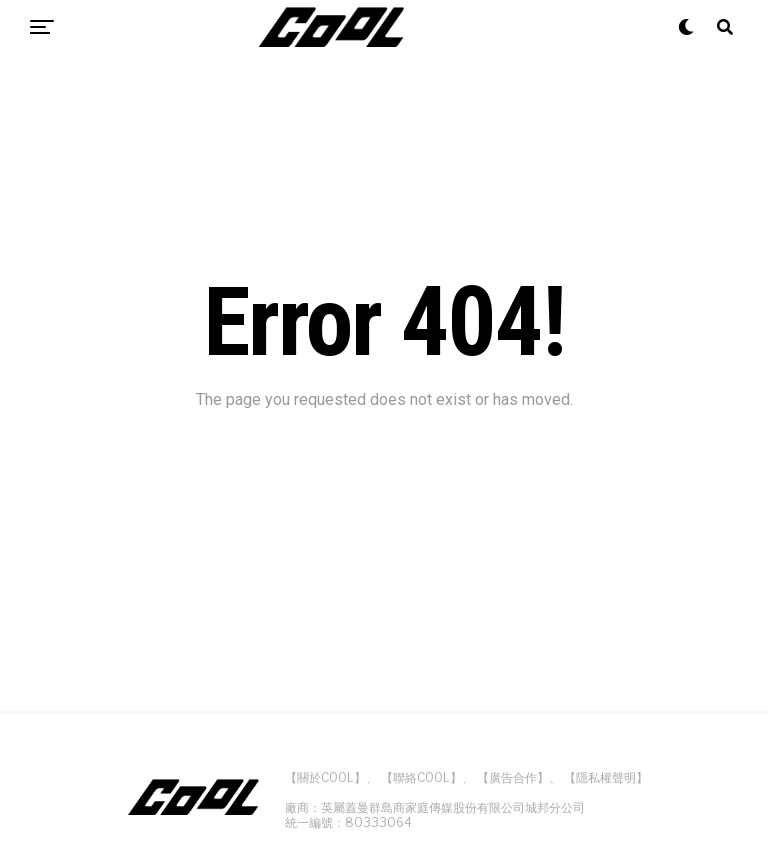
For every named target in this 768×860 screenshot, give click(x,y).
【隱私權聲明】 (606, 777)
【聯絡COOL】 (421, 777)
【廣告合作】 (513, 777)
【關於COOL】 (325, 777)
